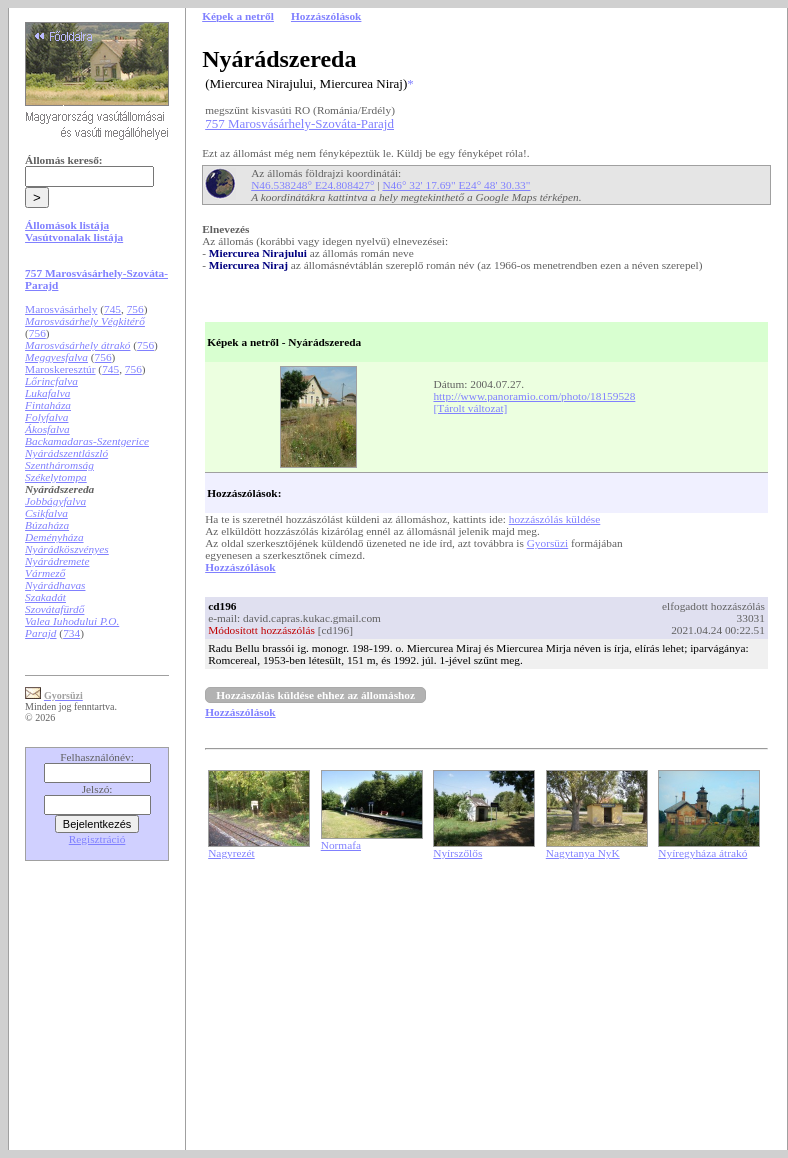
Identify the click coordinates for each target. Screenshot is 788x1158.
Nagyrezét (231, 853)
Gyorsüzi (548, 543)
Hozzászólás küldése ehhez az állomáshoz (315, 695)
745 (112, 309)
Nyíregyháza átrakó (702, 853)
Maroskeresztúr (60, 369)
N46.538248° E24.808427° (312, 185)
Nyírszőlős (457, 853)
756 (135, 309)
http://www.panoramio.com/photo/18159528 (534, 396)
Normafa (341, 845)
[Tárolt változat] (470, 408)
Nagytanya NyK (583, 853)
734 (71, 633)
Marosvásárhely (61, 309)
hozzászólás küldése (555, 519)
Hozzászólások (240, 567)
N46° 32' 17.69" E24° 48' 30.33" (456, 185)
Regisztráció (97, 839)
